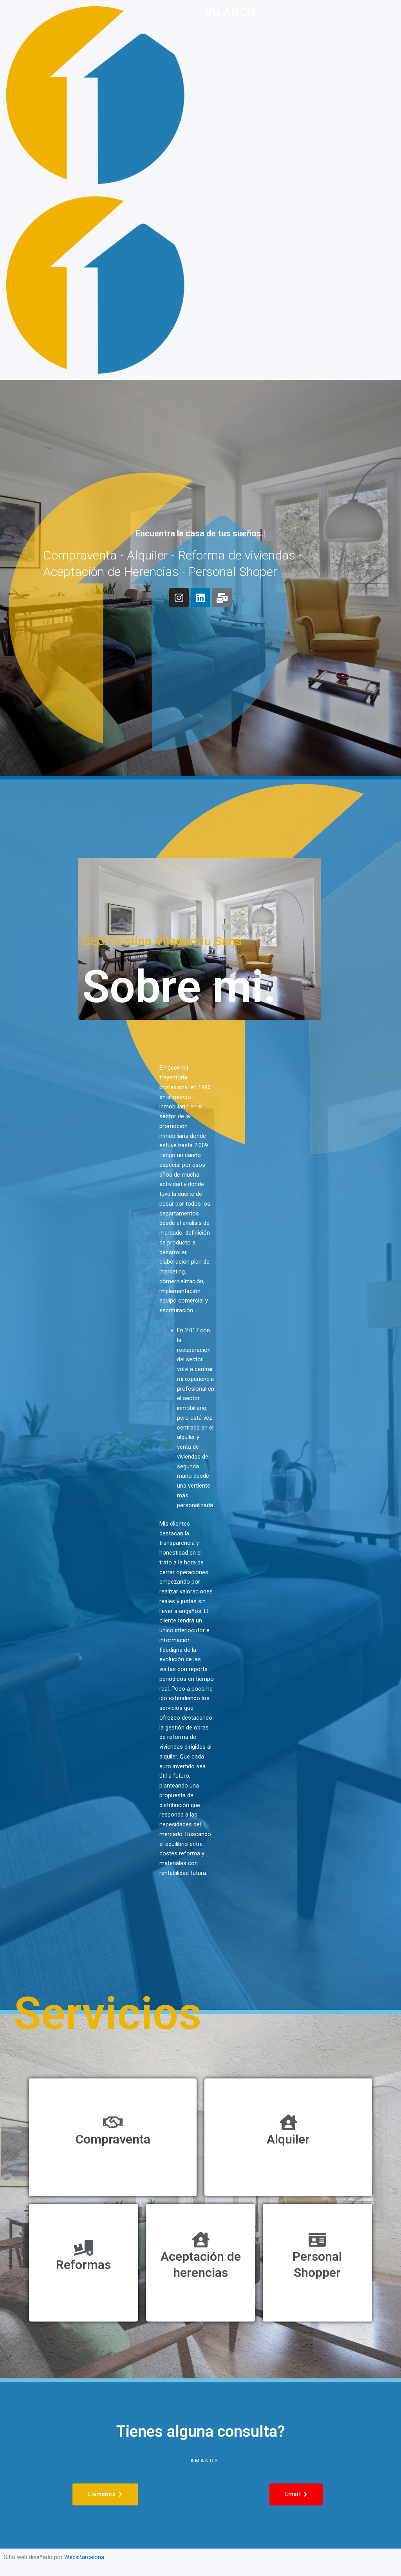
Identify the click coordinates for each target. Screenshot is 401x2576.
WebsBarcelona (84, 2557)
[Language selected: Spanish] (381, 2569)
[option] (381, 2569)
